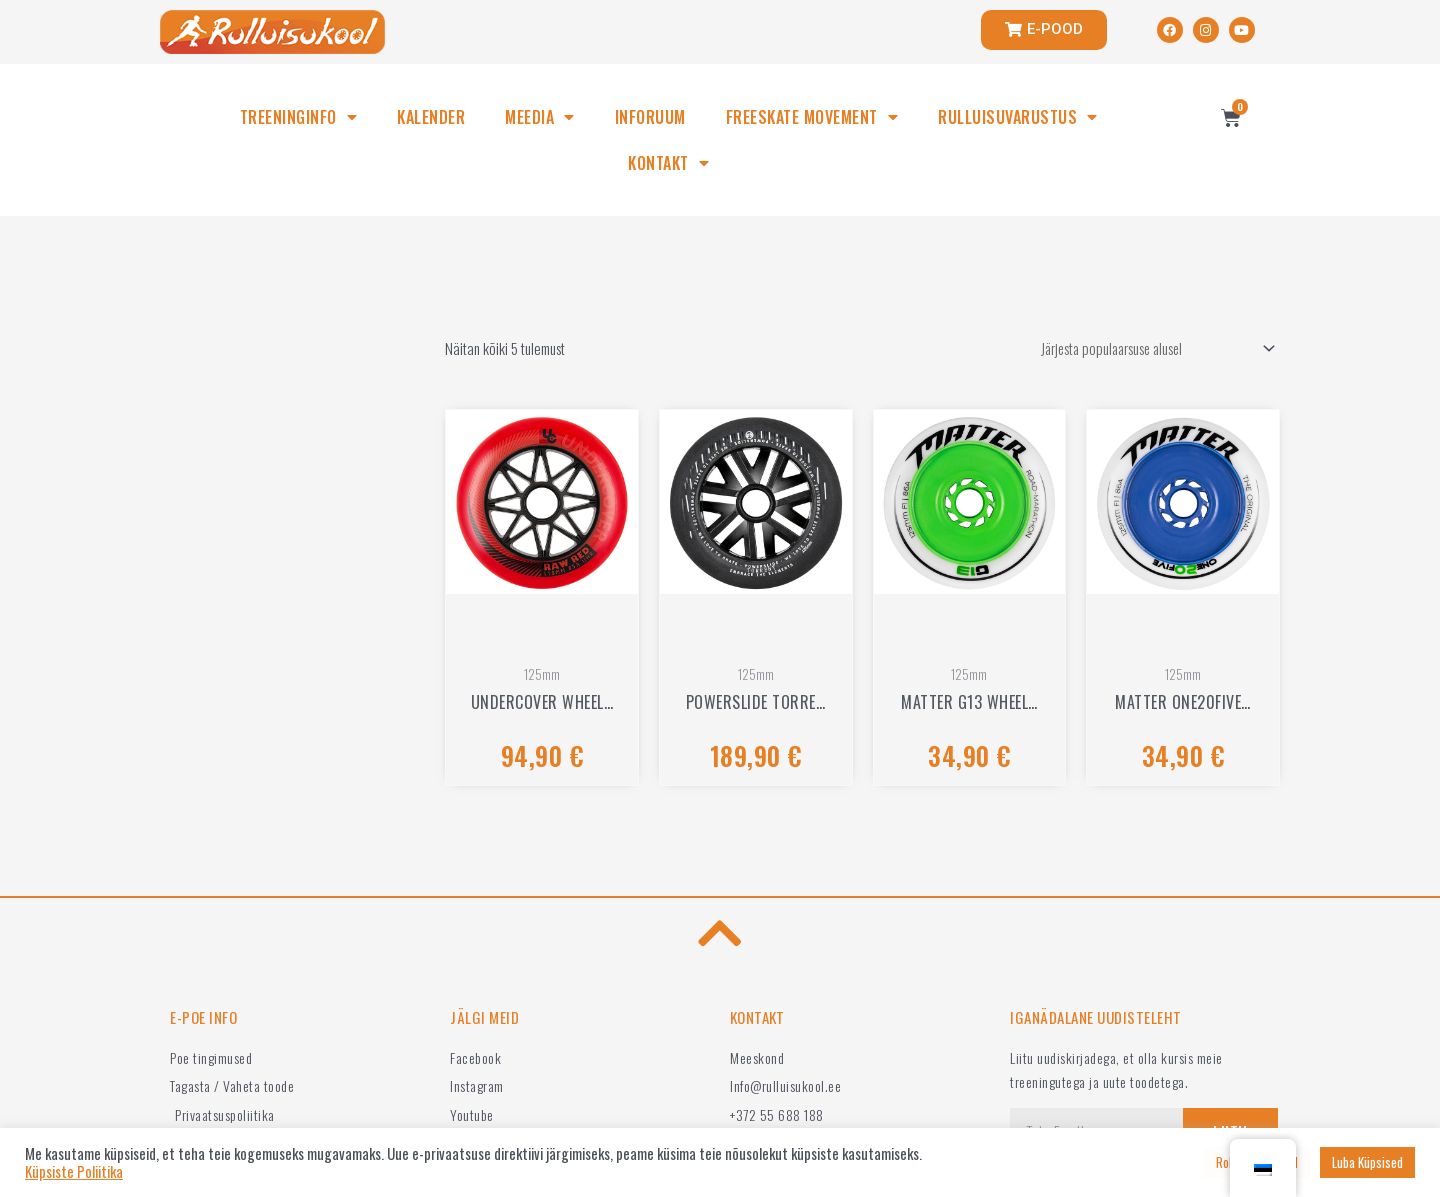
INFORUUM (650, 117)
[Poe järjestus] (1148, 349)
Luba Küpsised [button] (1367, 1162)
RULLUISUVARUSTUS (1018, 117)
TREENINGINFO (299, 117)
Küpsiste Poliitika (74, 1172)
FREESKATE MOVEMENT (812, 117)
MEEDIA (540, 117)
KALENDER (431, 117)
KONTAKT (668, 163)
